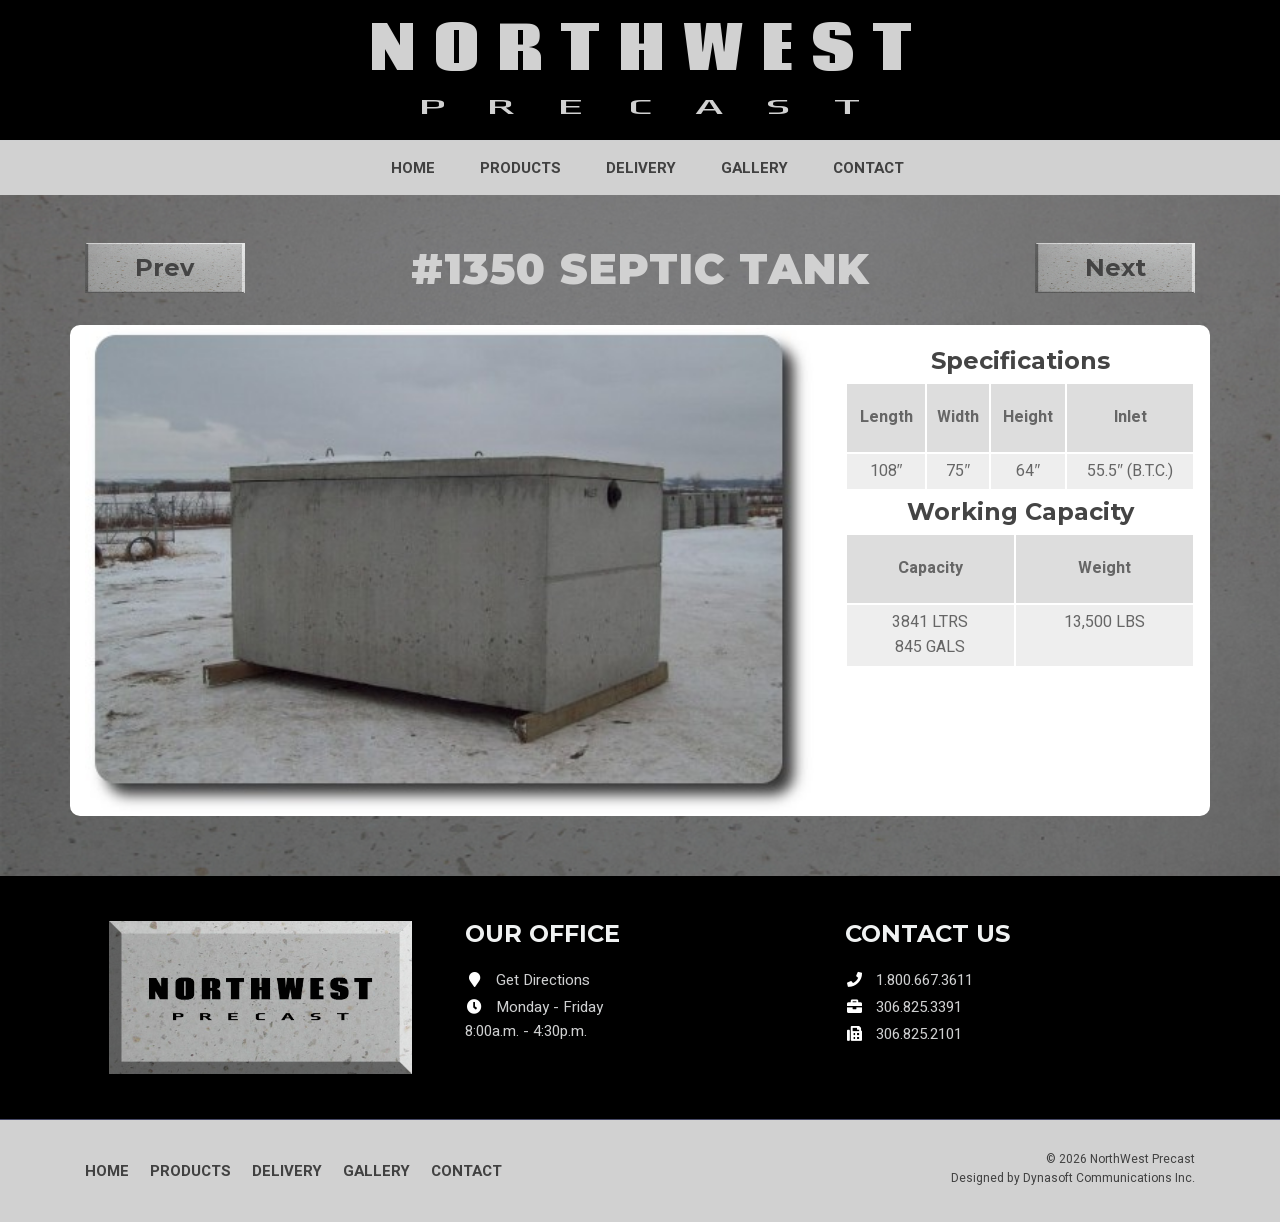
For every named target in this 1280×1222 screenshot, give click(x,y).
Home (413, 168)
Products (520, 168)
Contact (868, 168)
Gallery (754, 168)
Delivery (641, 168)
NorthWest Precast (1142, 1159)
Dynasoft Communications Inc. (1109, 1178)
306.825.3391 (919, 1007)
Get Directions (543, 980)
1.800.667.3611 (924, 980)
